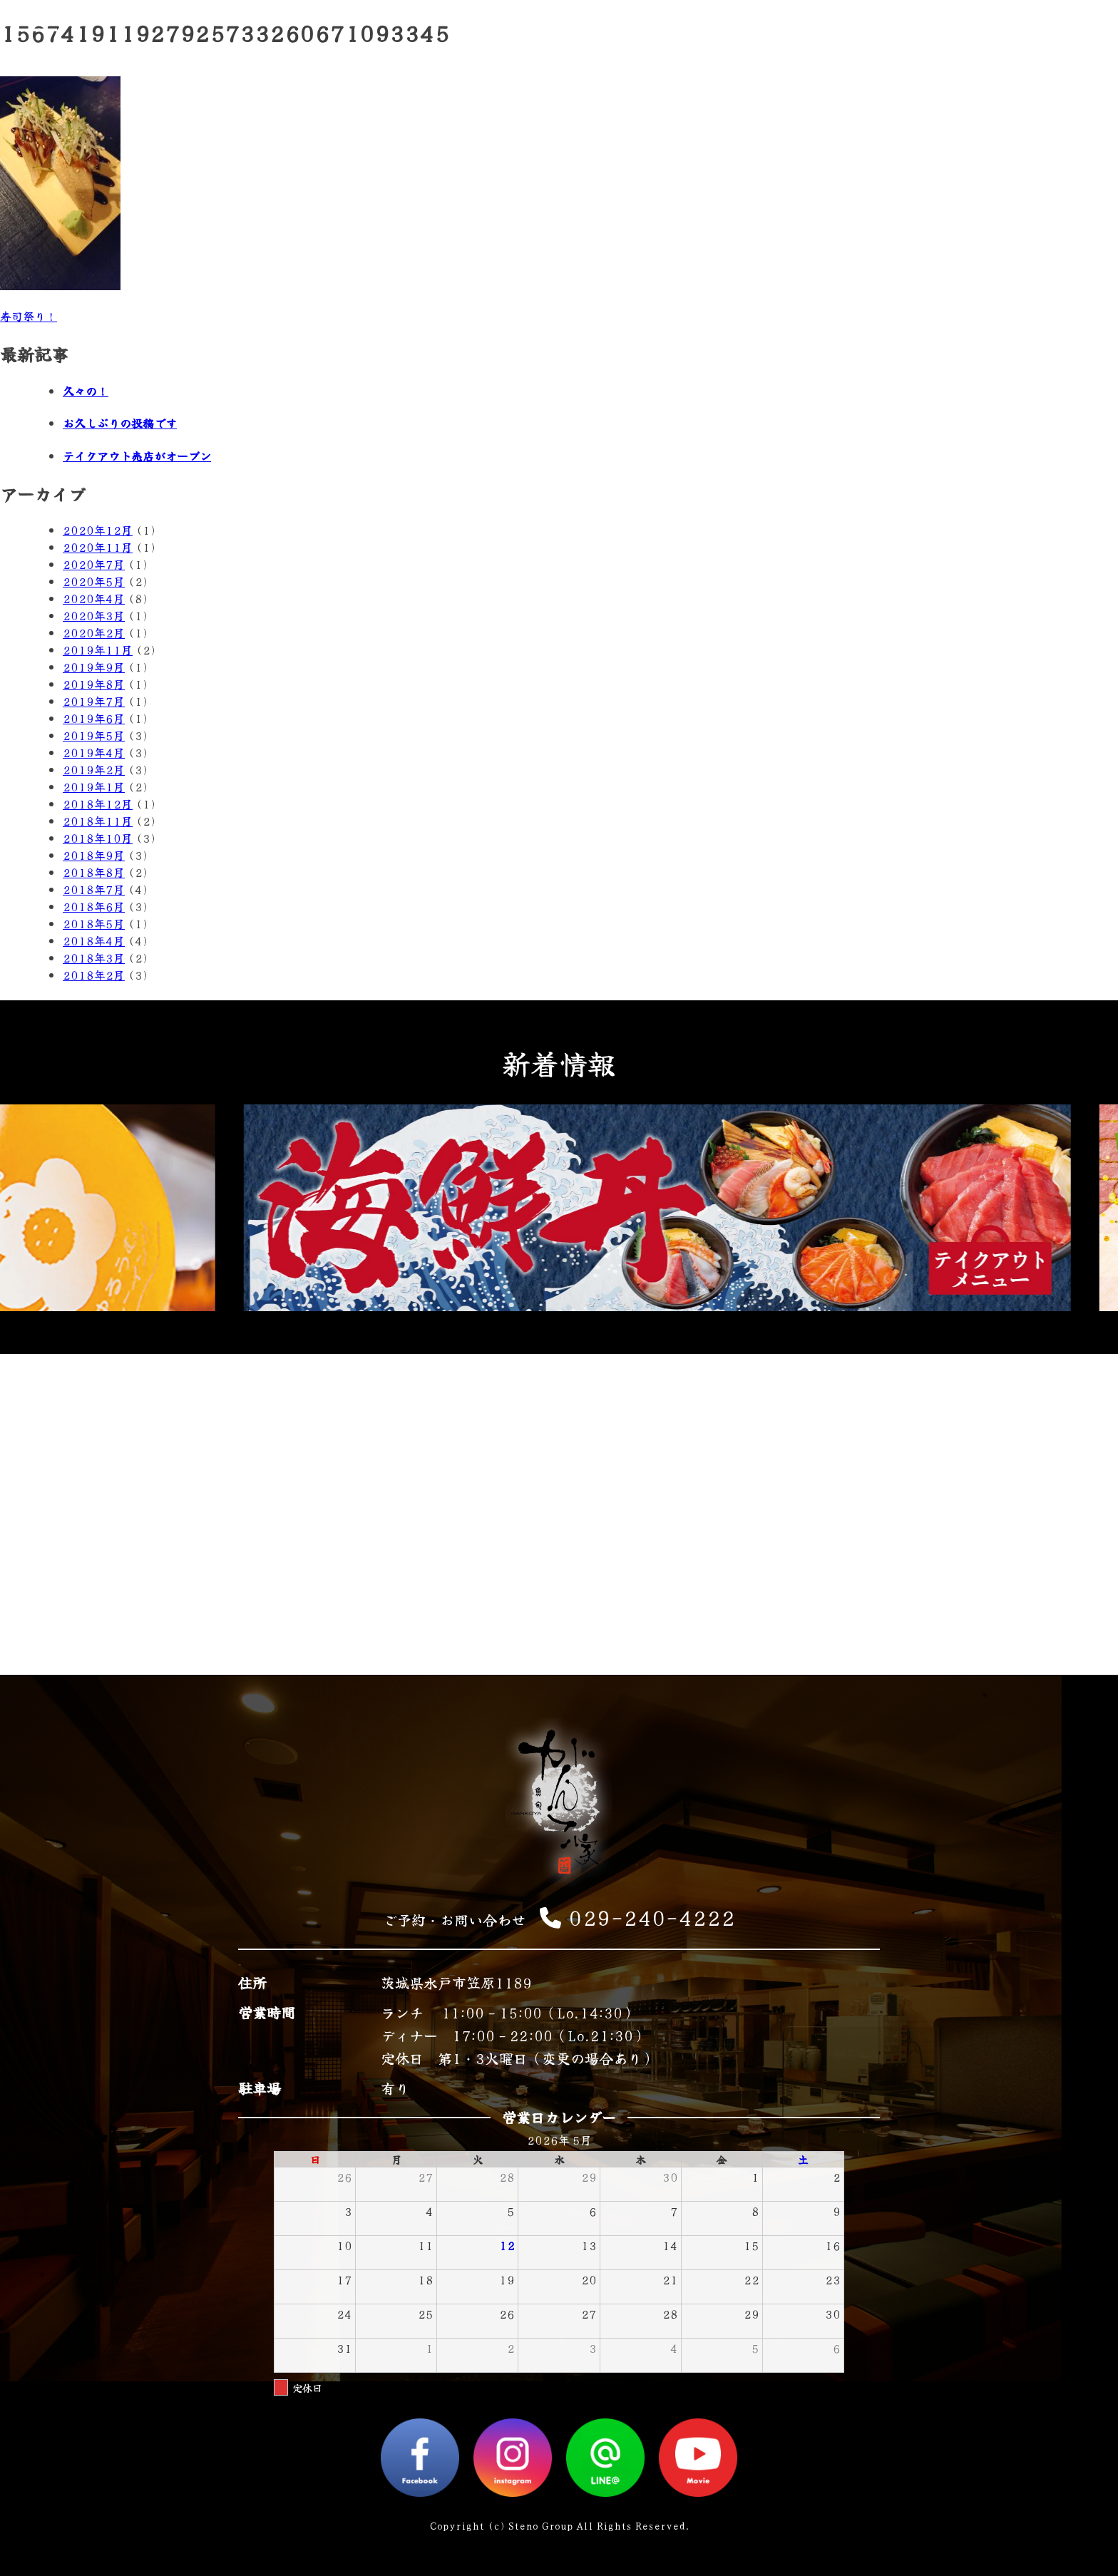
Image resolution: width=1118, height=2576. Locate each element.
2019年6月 (94, 718)
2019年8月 (94, 683)
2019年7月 (94, 700)
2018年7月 (94, 889)
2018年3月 (94, 957)
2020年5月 (94, 581)
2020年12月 (98, 529)
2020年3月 (94, 615)
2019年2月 (94, 769)
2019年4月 (94, 752)
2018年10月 (98, 837)
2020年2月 (94, 632)
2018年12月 (98, 803)
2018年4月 (94, 940)
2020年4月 (94, 598)
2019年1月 (94, 786)
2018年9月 (94, 854)
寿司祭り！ (28, 315)
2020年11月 (98, 546)
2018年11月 (98, 820)
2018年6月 (94, 906)
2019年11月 (98, 649)
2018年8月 (94, 872)
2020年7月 (94, 564)
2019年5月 (94, 735)
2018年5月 (94, 923)
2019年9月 (94, 666)
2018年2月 (94, 974)
